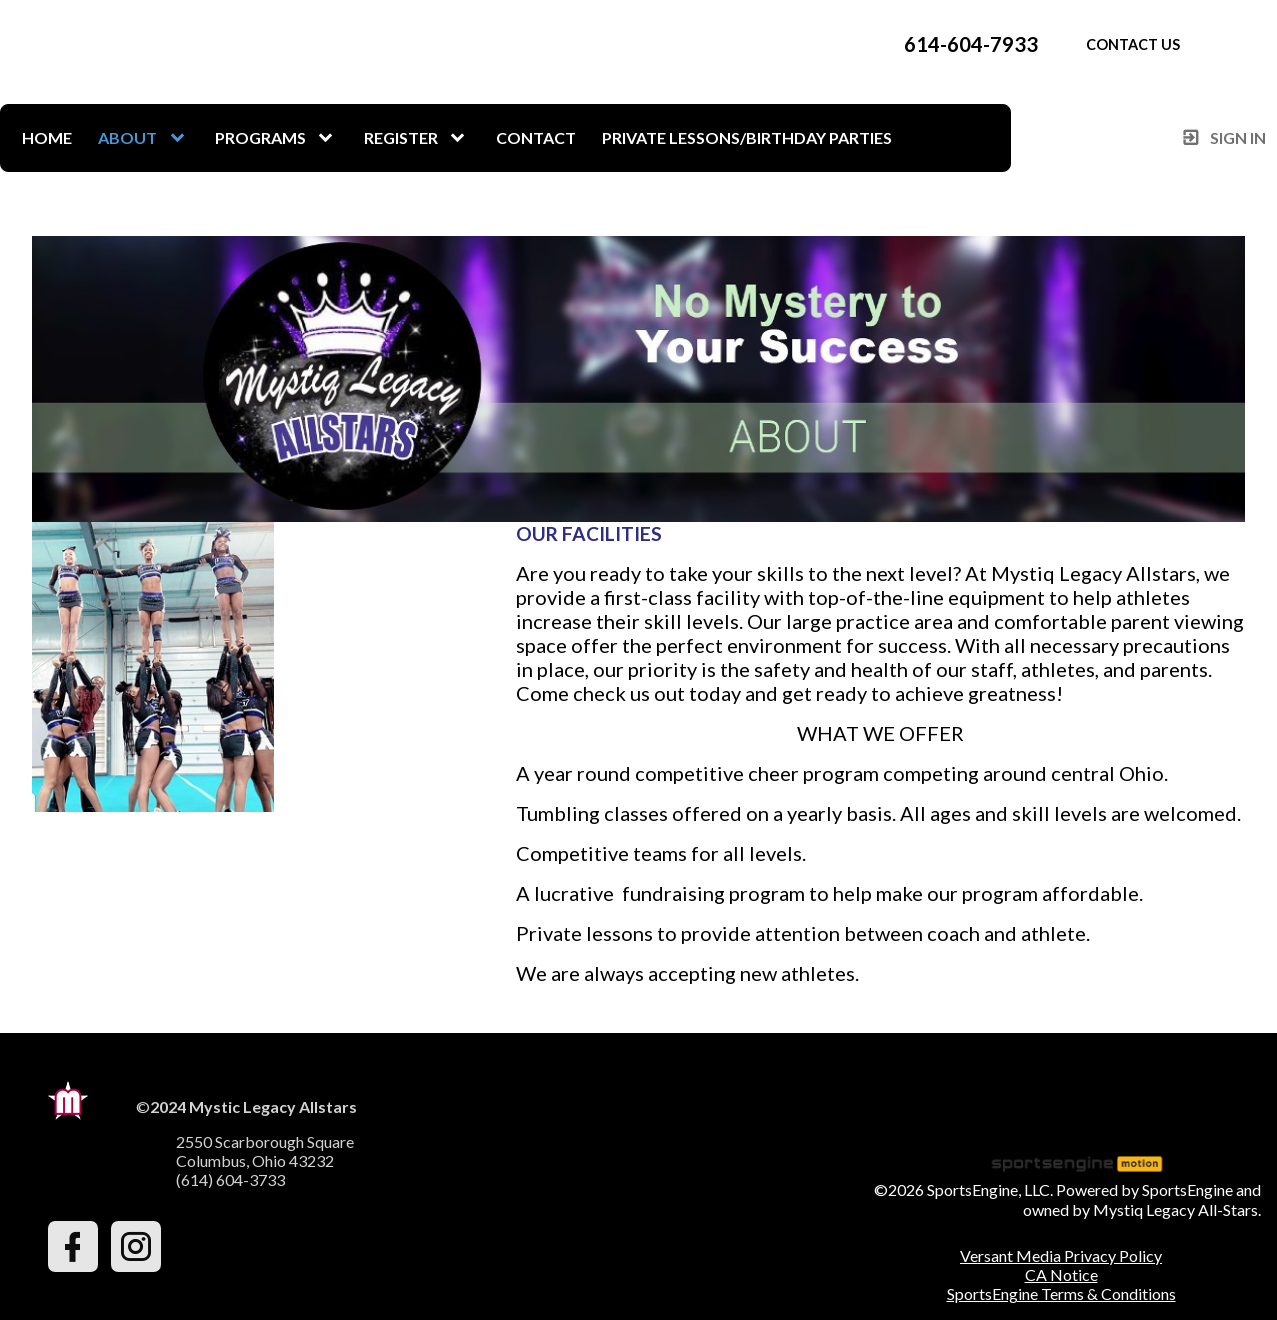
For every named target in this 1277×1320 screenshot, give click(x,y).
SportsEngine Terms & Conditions (1061, 1293)
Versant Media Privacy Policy (1061, 1255)
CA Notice (1061, 1274)
